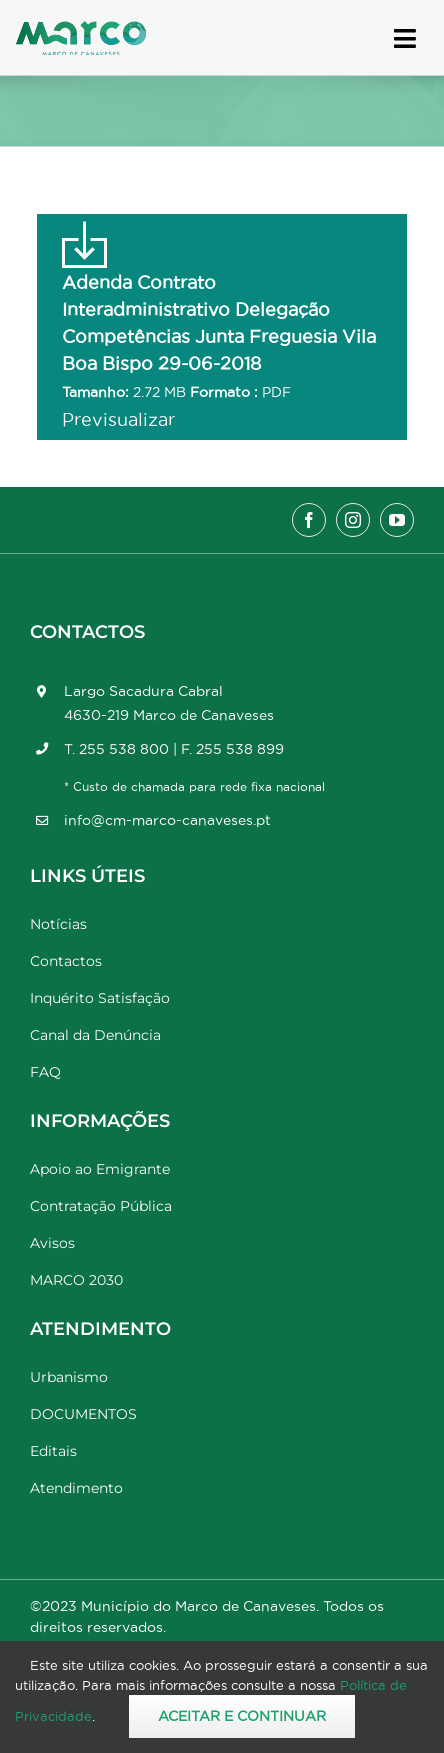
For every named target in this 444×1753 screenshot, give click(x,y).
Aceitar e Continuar (242, 1716)
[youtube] (397, 520)
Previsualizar (118, 419)
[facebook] (309, 520)
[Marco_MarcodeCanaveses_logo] (81, 29)
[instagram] (353, 520)
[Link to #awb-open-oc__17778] (405, 38)
